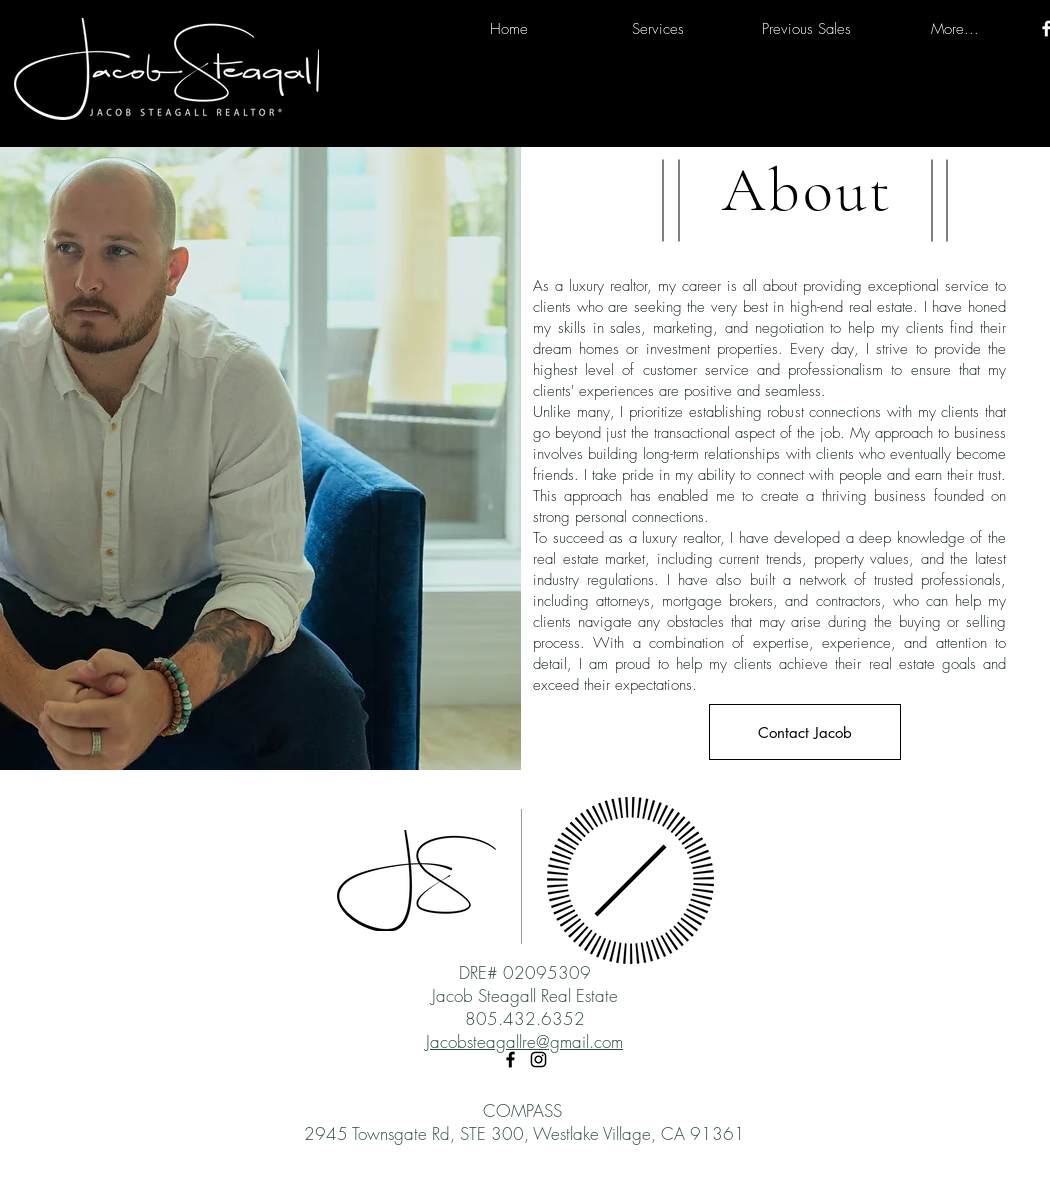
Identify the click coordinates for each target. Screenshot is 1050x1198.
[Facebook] (510, 1059)
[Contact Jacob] (805, 732)
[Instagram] (538, 1059)
